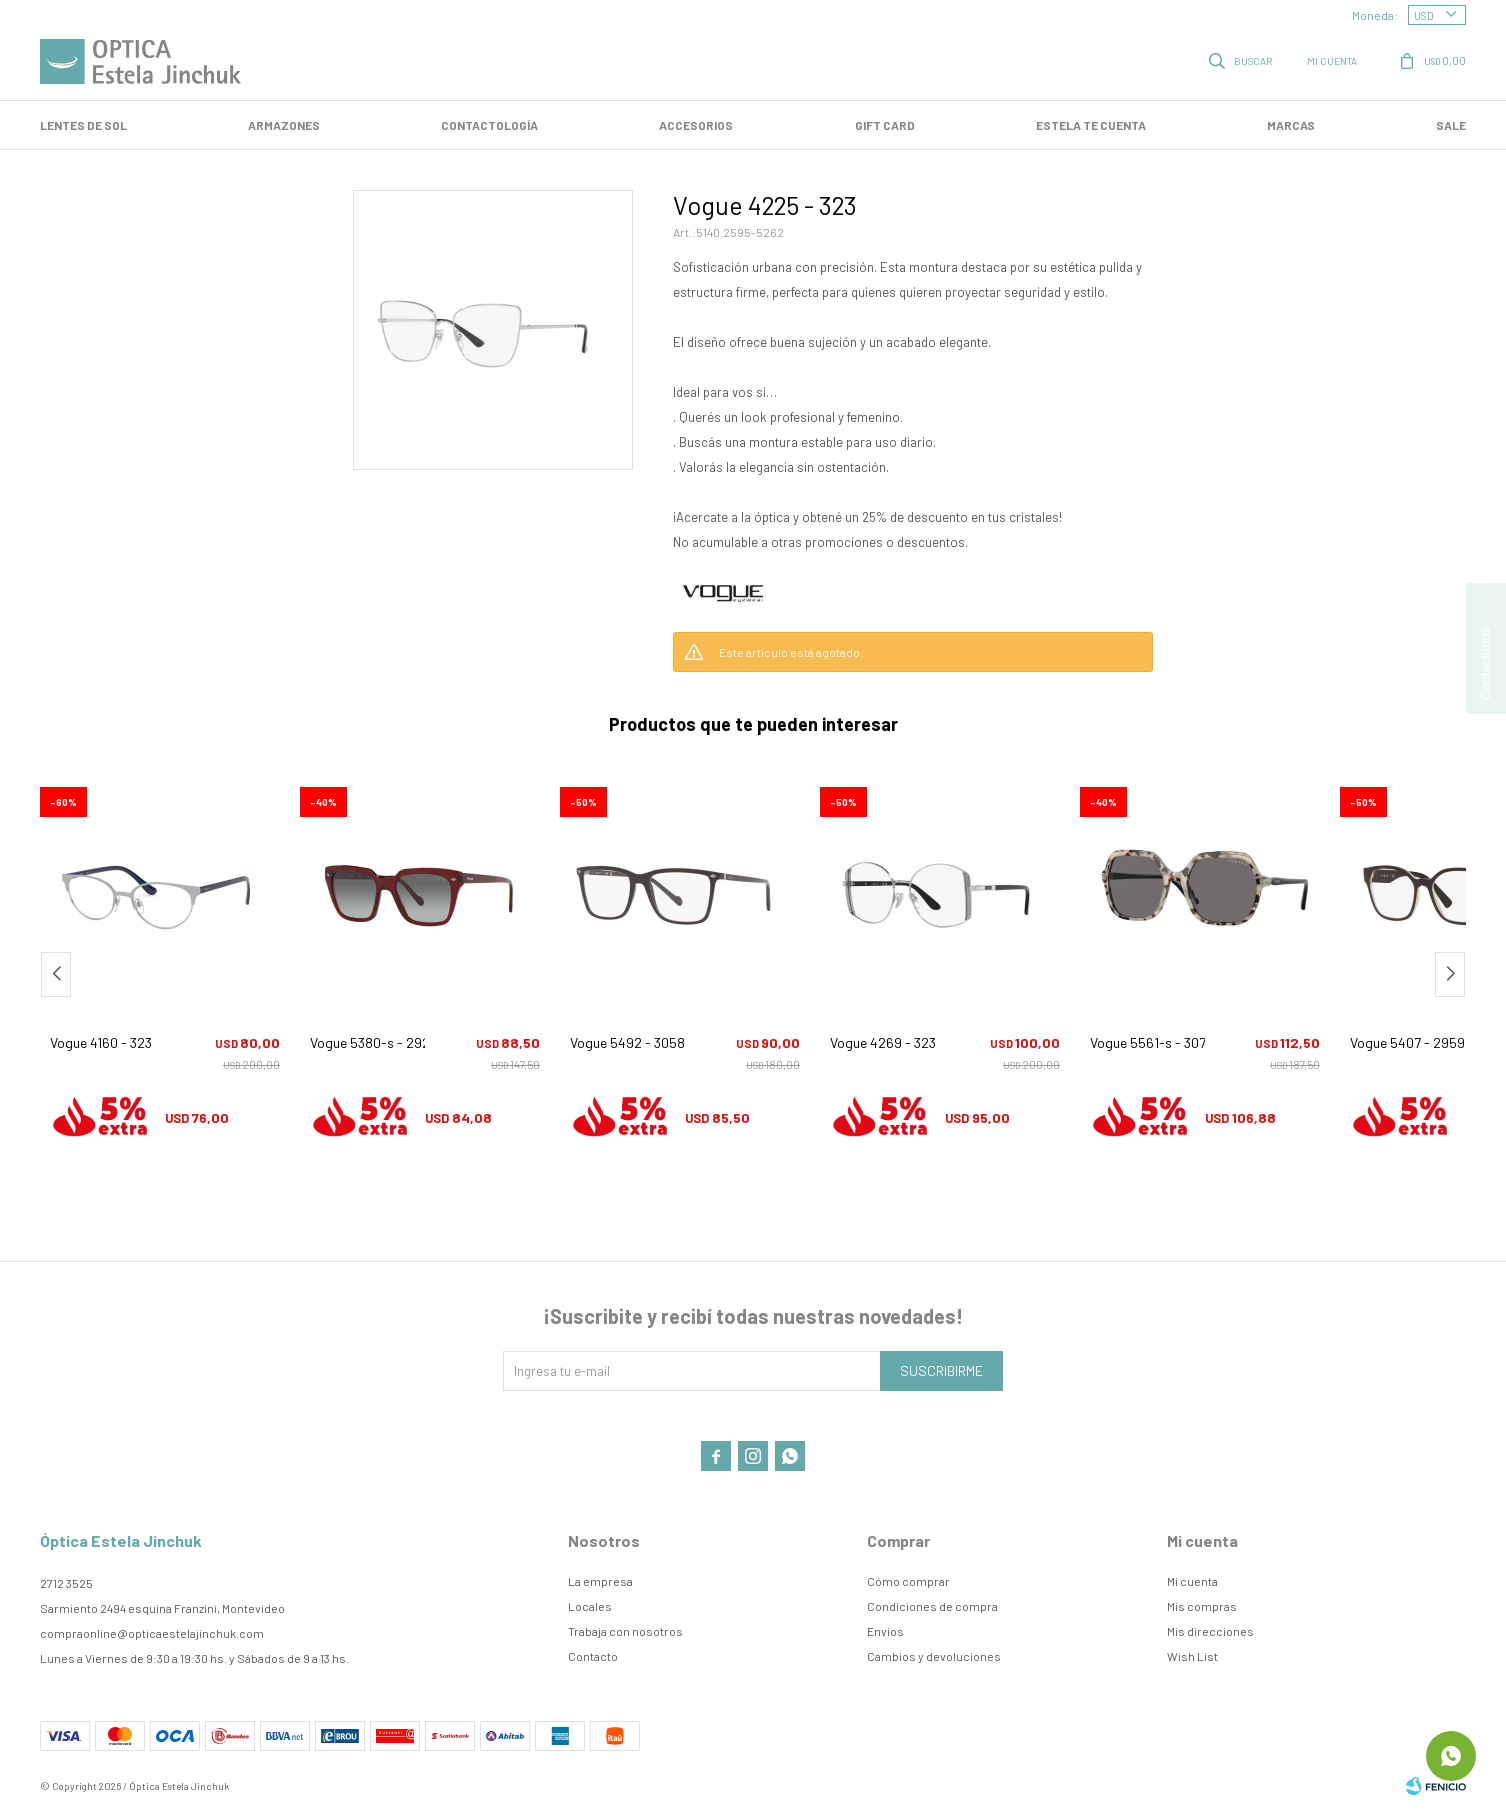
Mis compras (1202, 1606)
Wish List (1192, 1656)
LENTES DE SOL (83, 125)
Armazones (284, 125)
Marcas (1291, 125)
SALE (1451, 125)
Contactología (489, 125)
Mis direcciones (1210, 1631)
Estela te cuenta (1091, 125)
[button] (1450, 974)
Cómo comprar (908, 1581)
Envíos (885, 1631)
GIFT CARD (885, 125)
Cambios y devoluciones (934, 1656)
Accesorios (696, 125)
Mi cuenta (1192, 1581)
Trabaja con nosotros (625, 1631)
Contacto (593, 1656)
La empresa (600, 1581)
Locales (590, 1606)
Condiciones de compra (932, 1606)
